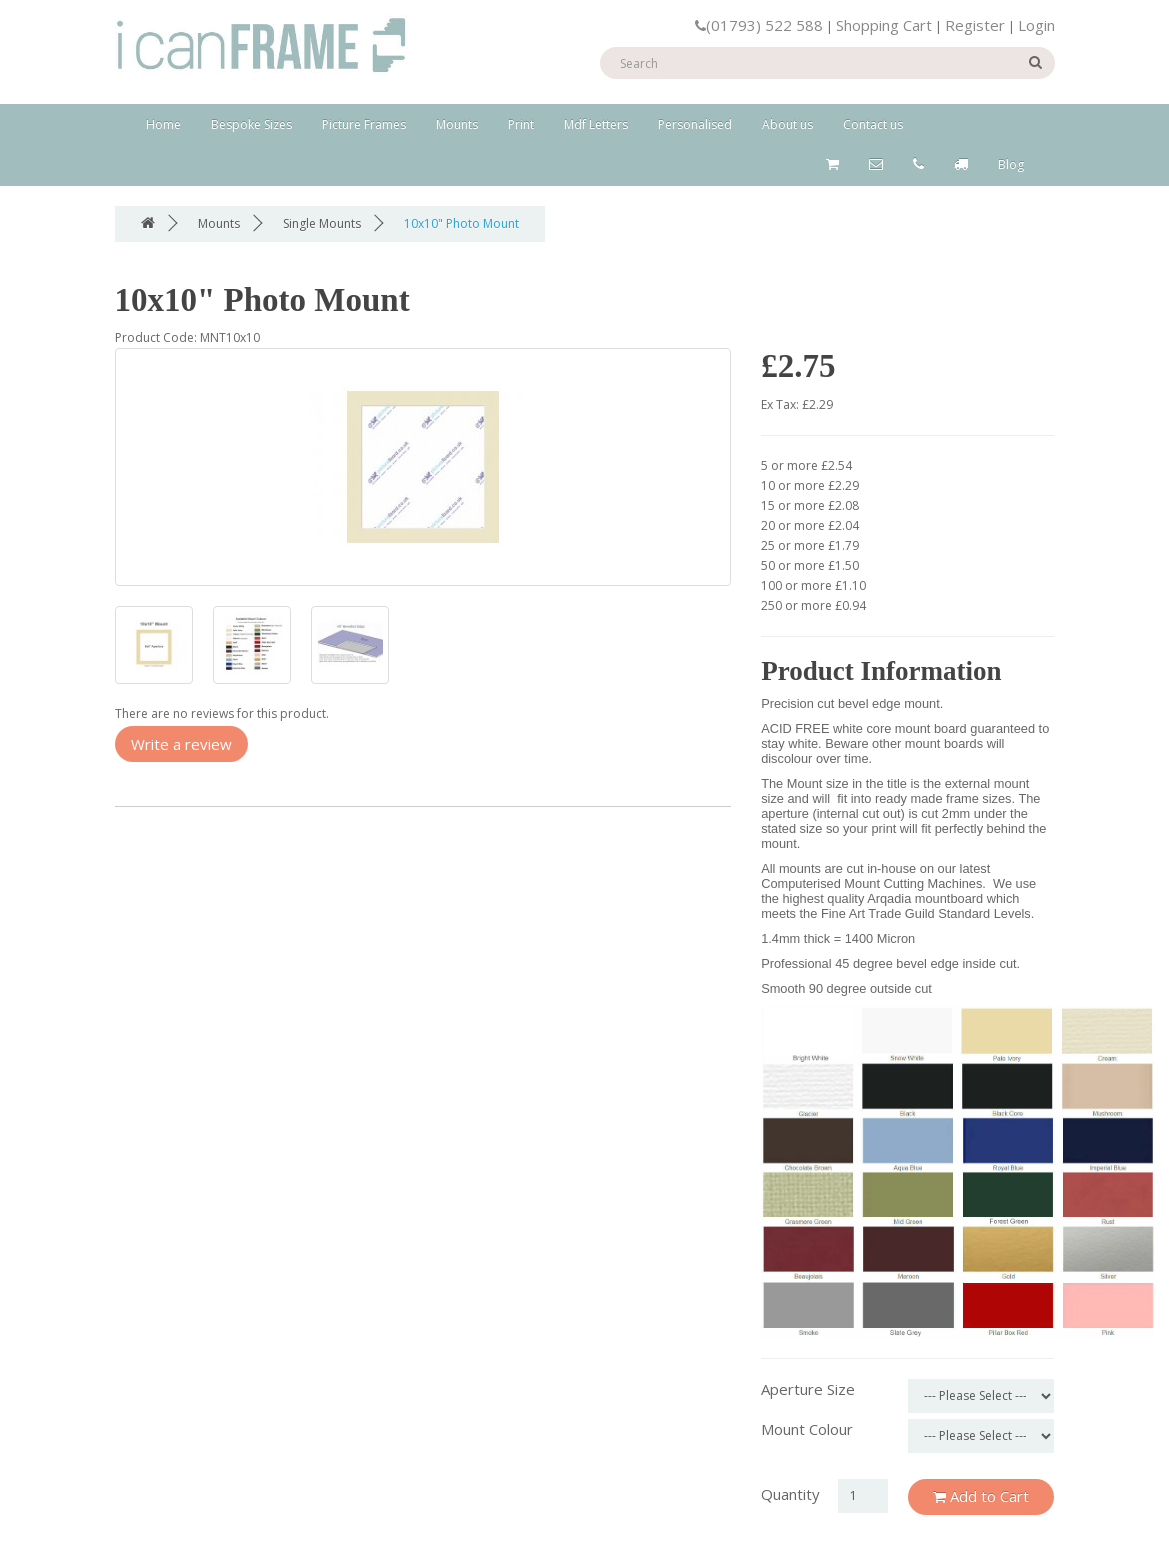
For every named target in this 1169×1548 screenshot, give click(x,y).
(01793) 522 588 (759, 25)
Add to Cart (981, 1496)
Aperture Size (808, 1389)
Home (163, 124)
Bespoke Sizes (251, 124)
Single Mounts (322, 223)
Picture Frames (364, 124)
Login (1036, 25)
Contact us (873, 124)
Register (975, 25)
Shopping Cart (884, 25)
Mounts (457, 124)
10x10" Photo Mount (461, 223)
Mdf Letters (596, 124)
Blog (1011, 164)
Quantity (790, 1494)
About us (787, 124)
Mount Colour (807, 1429)
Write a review (181, 744)
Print (521, 124)
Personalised (695, 124)
